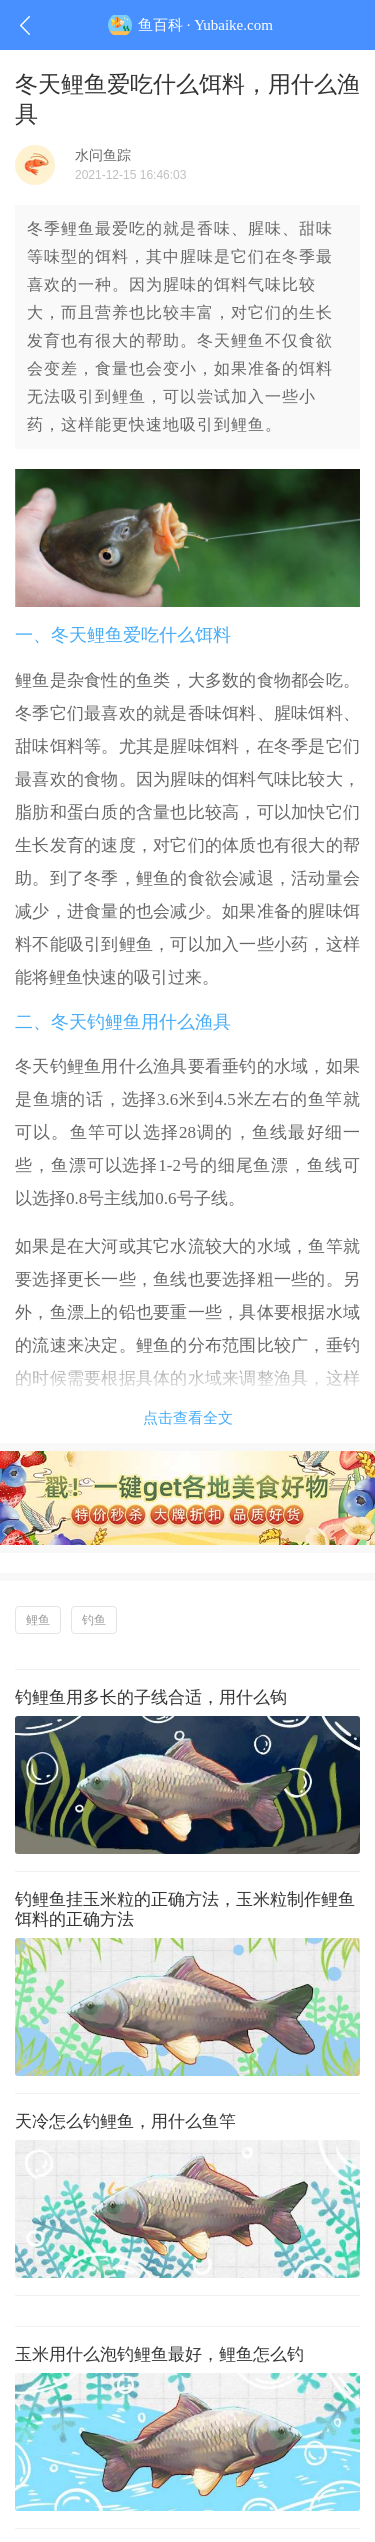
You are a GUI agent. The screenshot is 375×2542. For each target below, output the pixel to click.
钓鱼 (94, 1620)
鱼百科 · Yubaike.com (187, 25)
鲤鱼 (38, 1620)
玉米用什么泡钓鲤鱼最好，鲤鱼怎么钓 (159, 2354)
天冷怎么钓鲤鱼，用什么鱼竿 (125, 2121)
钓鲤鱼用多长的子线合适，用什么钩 (151, 1697)
